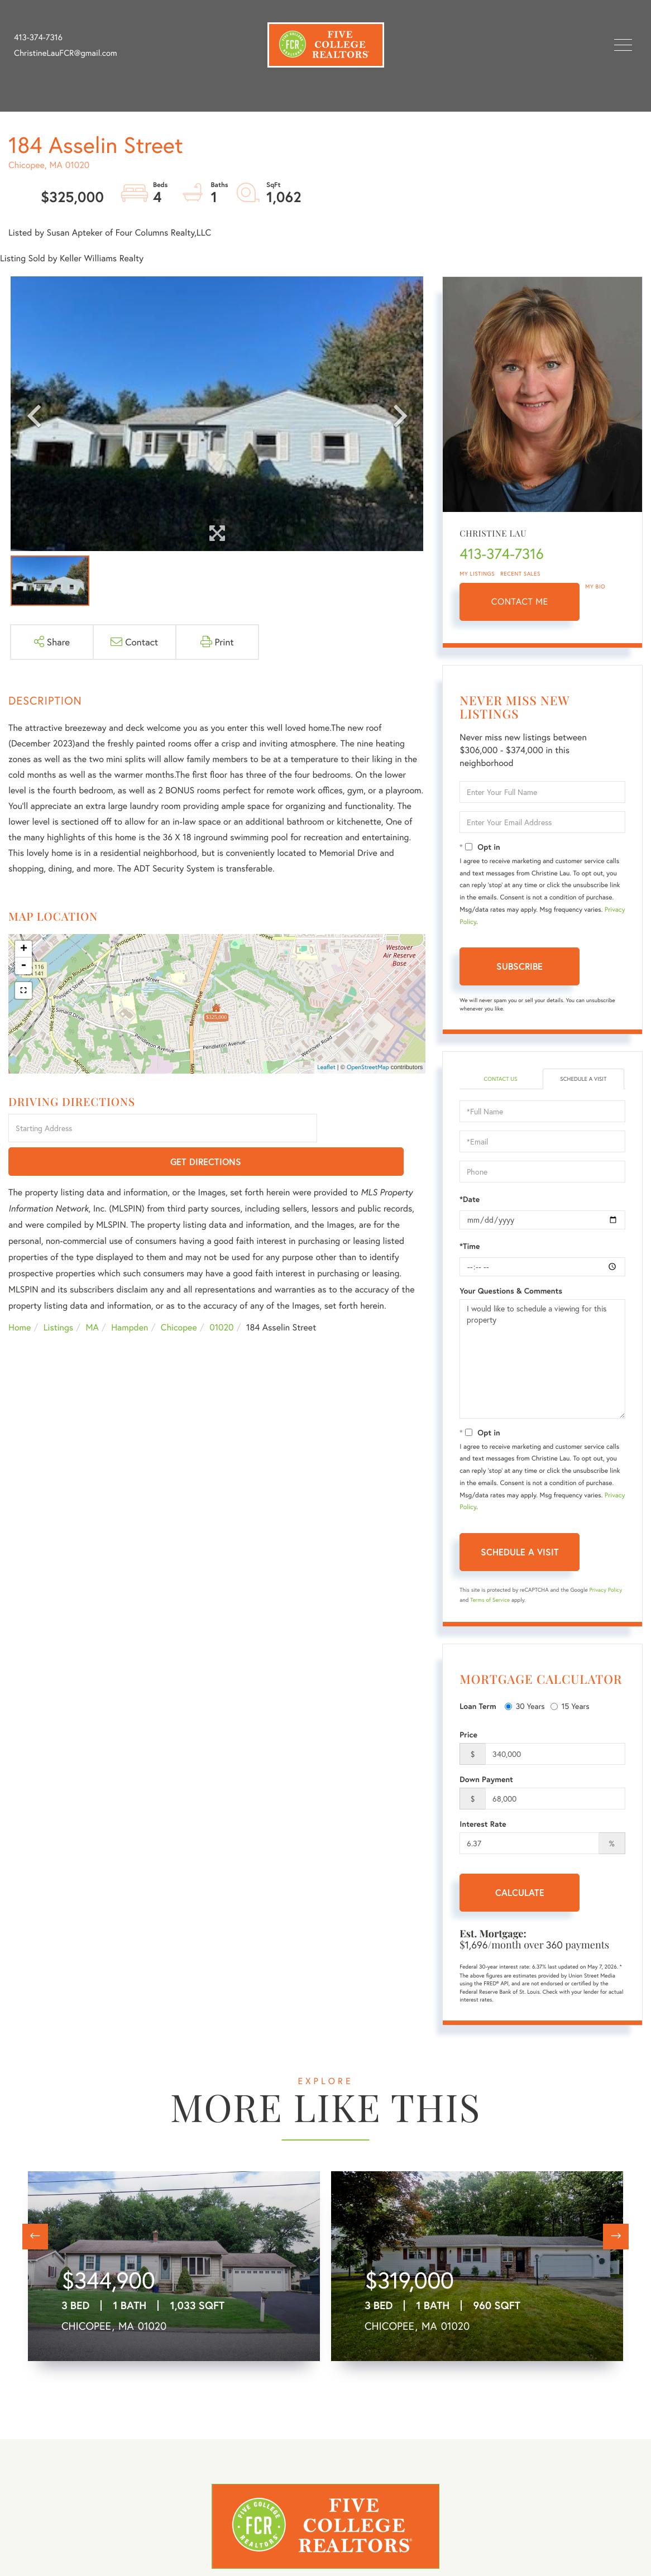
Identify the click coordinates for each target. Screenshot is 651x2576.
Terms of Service (490, 1601)
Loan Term (477, 1708)
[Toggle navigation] (623, 45)
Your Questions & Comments (510, 1292)
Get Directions (373, 1129)
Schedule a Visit (583, 1079)
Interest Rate (482, 1826)
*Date (469, 1200)
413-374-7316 (38, 37)
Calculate (519, 1894)
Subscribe (519, 966)
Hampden (129, 1295)
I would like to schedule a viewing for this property (542, 1360)
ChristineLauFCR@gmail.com (65, 53)
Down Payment (486, 1781)
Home (19, 1295)
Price (468, 1736)
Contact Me (519, 601)
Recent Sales (520, 573)
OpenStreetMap (368, 1067)
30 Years (525, 1707)
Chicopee (179, 1295)
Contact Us (500, 1079)
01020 (221, 1295)
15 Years (570, 1707)
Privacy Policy (605, 1591)
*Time (469, 1247)
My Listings (477, 573)
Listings (58, 1295)
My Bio (595, 586)
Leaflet (326, 1067)
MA (92, 1295)
